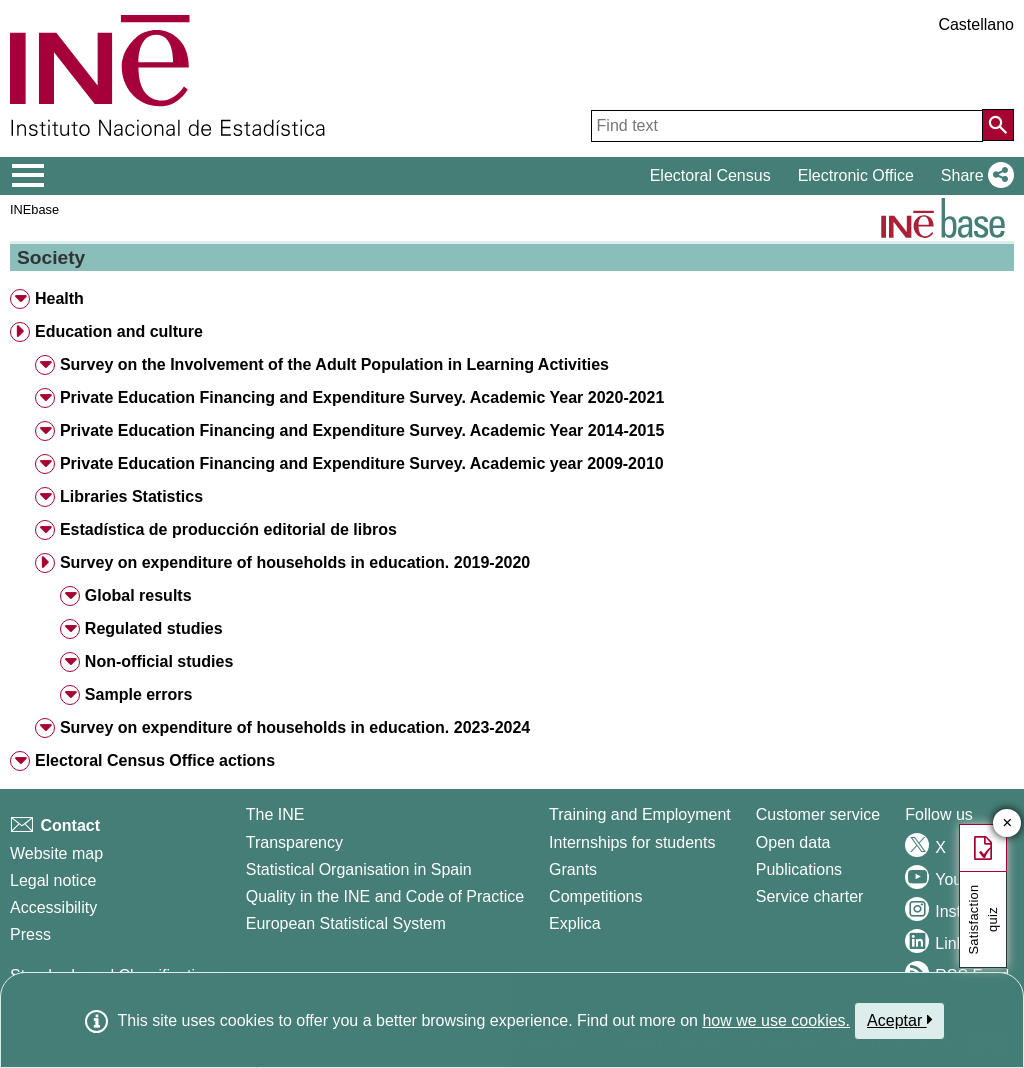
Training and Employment (640, 814)
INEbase (34, 209)
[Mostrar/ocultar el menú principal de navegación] (28, 176)
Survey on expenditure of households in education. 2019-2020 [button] (295, 562)
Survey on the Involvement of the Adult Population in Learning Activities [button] (334, 364)
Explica (575, 923)
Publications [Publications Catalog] (799, 869)
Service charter (810, 896)
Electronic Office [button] (856, 175)
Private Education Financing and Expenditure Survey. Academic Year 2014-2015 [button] (362, 430)
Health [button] (59, 298)
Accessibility (53, 907)
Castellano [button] (976, 24)
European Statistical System (346, 923)
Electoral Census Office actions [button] (155, 760)
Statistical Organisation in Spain (359, 869)
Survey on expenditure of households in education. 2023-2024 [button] (295, 727)
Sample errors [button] (139, 694)
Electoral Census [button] (710, 175)
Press (30, 934)
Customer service (818, 814)
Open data (793, 842)
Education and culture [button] (119, 331)
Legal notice (53, 880)
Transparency (294, 842)
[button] (973, 176)
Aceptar (899, 1020)
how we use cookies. (776, 1020)
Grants (573, 869)
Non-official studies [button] (159, 661)
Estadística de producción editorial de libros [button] (228, 529)
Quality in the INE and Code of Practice (385, 896)
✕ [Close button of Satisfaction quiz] (1007, 823)
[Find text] (787, 126)
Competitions (595, 896)
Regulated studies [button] (154, 628)
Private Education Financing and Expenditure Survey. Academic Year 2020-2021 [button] (362, 397)
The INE (275, 814)
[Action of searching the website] (998, 125)
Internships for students (632, 842)
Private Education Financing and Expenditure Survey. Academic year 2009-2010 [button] (362, 463)
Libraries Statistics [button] (131, 496)
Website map (56, 853)
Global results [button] (138, 595)
